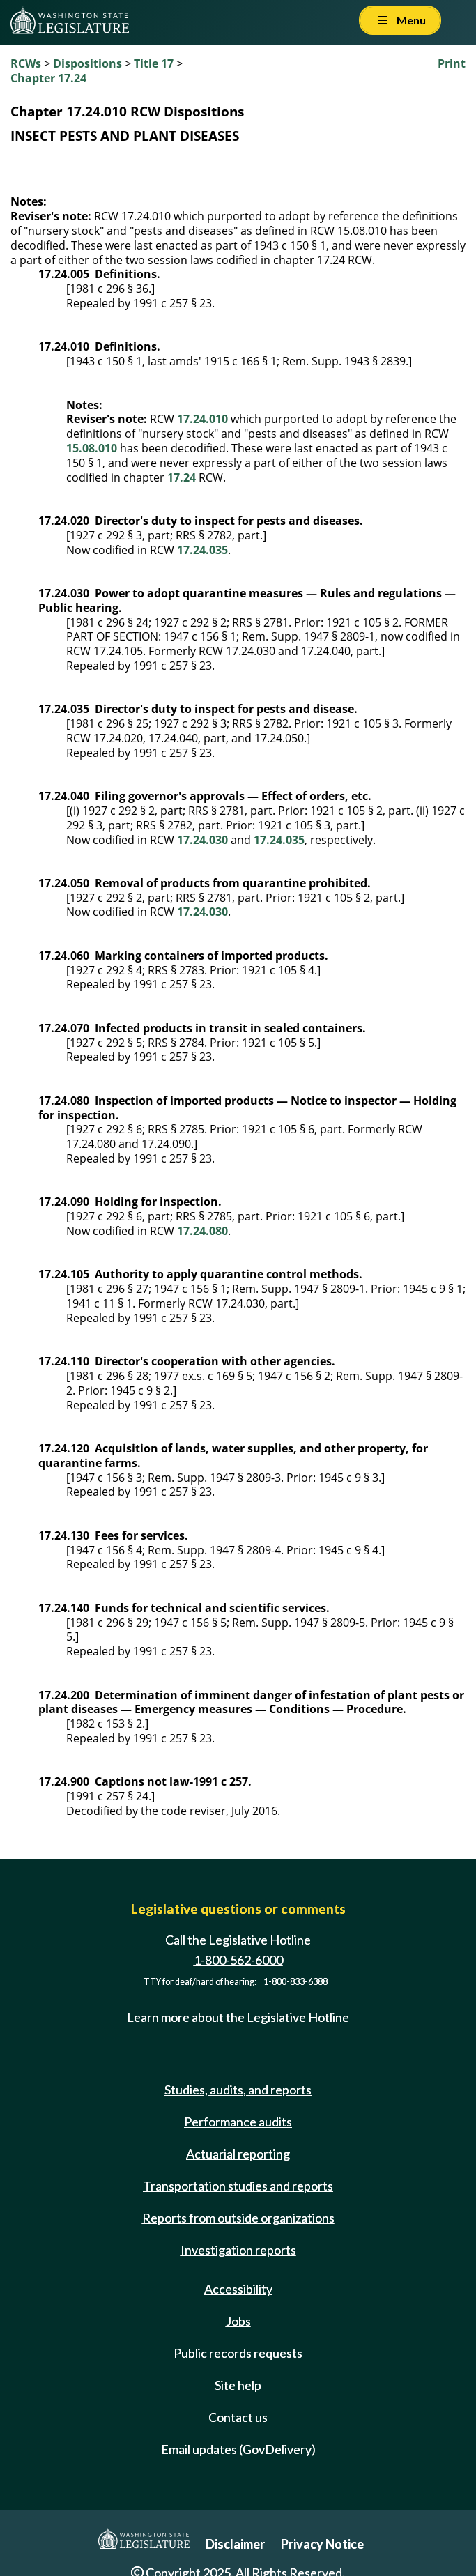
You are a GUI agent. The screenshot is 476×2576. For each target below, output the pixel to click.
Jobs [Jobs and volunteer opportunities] (238, 2321)
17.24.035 (202, 550)
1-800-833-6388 (295, 1982)
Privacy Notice (322, 2544)
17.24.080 (202, 1231)
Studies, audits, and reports (238, 2089)
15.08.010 (91, 448)
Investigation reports (238, 2249)
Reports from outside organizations (238, 2217)
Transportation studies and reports (238, 2185)
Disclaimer (235, 2544)
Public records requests (238, 2353)
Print (452, 63)
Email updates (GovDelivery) (238, 2449)
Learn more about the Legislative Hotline (238, 2017)
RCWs (25, 63)
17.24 (181, 477)
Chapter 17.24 (48, 78)
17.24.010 (202, 419)
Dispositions (87, 63)
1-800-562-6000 (238, 1960)
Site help (238, 2385)
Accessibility (238, 2289)
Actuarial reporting (238, 2153)
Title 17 (154, 63)
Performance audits (238, 2121)
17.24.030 (202, 840)
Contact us (238, 2417)
